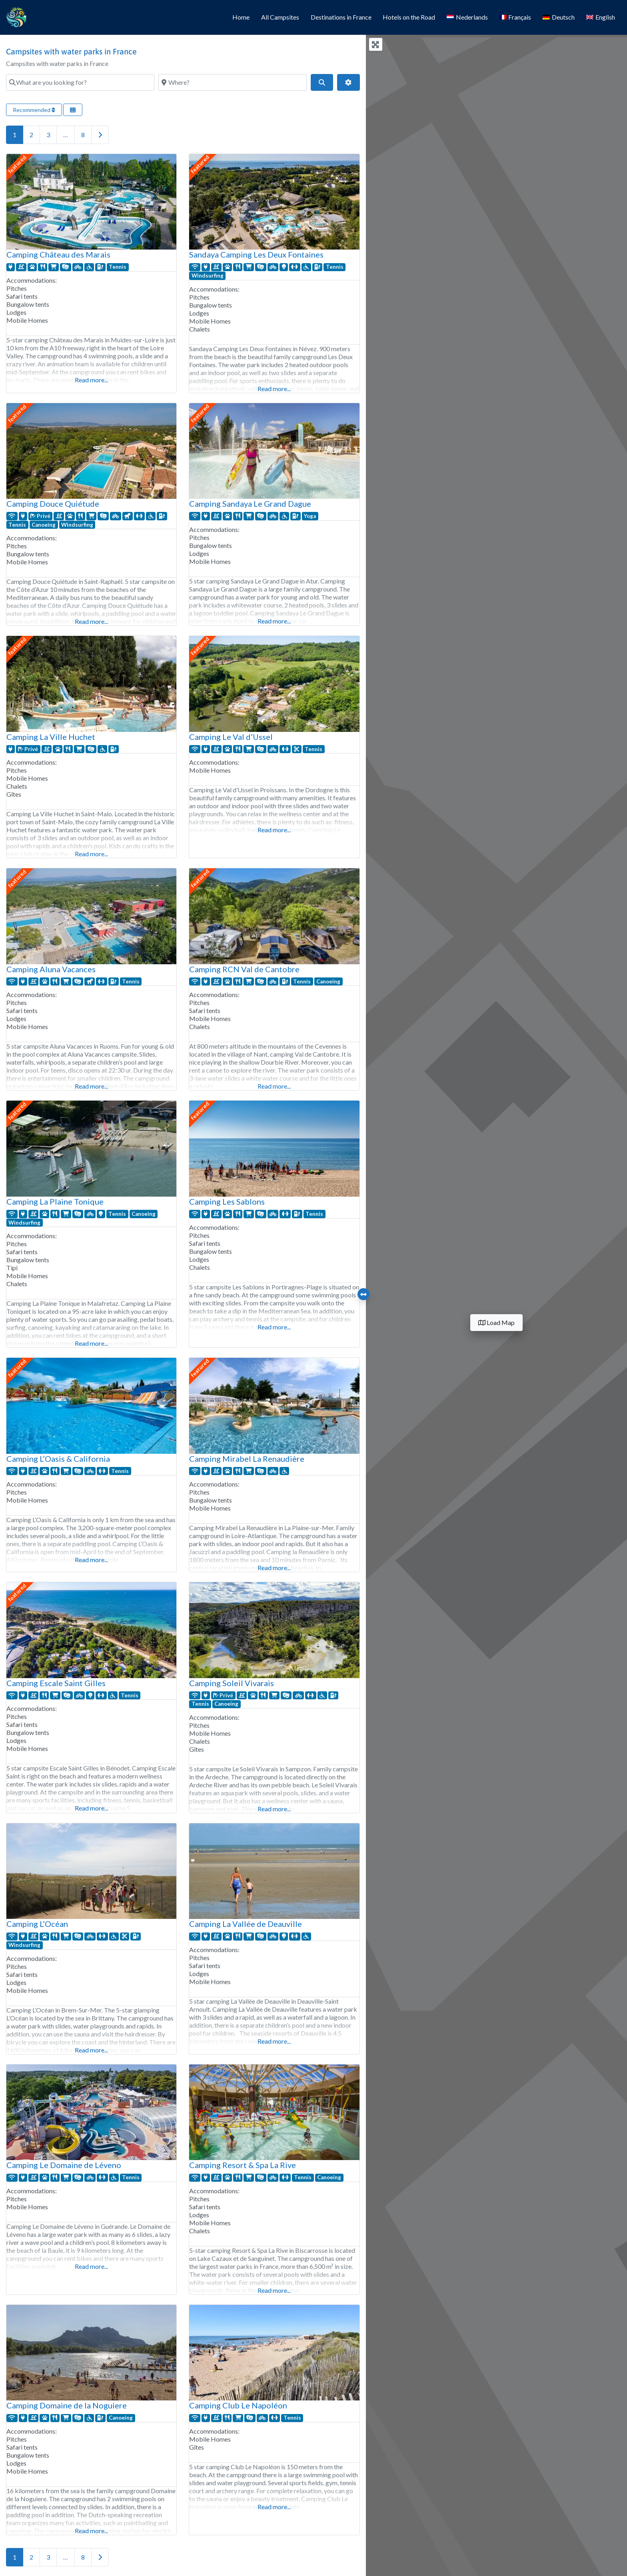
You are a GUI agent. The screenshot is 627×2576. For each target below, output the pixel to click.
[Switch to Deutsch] (559, 17)
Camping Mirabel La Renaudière (246, 1458)
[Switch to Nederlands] (467, 17)
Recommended (34, 109)
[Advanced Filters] (348, 82)
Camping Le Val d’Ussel (231, 736)
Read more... (91, 380)
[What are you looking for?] (80, 82)
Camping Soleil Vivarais (231, 1683)
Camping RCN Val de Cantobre (244, 969)
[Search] (322, 82)
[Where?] (232, 82)
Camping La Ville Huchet (50, 736)
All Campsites (280, 17)
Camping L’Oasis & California (58, 1458)
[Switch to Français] (515, 17)
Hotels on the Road (409, 17)
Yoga (310, 516)
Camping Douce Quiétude (52, 503)
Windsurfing (208, 275)
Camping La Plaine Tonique (55, 1201)
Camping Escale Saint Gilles (56, 1683)
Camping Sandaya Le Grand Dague (250, 503)
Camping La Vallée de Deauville (245, 1924)
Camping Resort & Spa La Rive (242, 2165)
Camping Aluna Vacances (51, 969)
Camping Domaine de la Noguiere (66, 2405)
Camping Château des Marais (58, 254)
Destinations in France (341, 17)
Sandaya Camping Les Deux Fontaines (256, 254)
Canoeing (44, 525)
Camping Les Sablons (227, 1201)
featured (17, 164)
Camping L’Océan (37, 1924)
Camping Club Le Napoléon (238, 2405)
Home (241, 17)
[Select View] (72, 110)
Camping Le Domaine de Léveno (63, 2165)
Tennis (117, 267)
